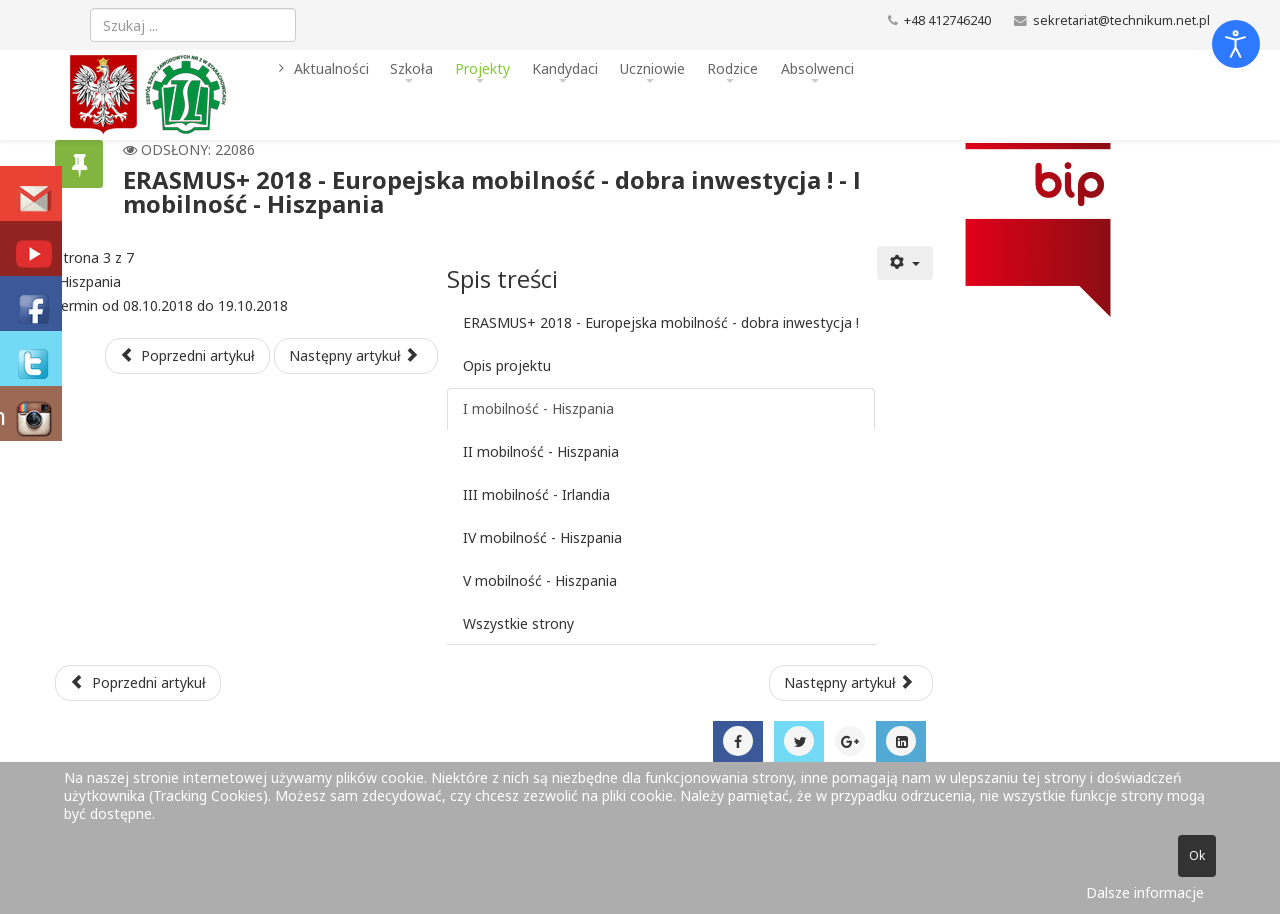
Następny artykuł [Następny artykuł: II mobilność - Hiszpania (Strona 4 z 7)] (354, 355)
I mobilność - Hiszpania (538, 408)
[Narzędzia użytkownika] (905, 263)
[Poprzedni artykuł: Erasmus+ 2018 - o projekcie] (138, 683)
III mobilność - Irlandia (536, 494)
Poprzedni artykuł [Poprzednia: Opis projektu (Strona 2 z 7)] (188, 355)
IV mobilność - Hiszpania (542, 537)
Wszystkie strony (518, 623)
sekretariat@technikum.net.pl (1121, 20)
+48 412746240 (947, 20)
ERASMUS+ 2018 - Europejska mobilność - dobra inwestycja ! (661, 322)
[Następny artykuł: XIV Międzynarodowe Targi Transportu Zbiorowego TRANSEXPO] (851, 683)
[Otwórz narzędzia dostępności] (1236, 44)
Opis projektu (507, 365)
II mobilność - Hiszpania (541, 451)
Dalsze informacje (1145, 892)
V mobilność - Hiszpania (540, 580)
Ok (1197, 855)
